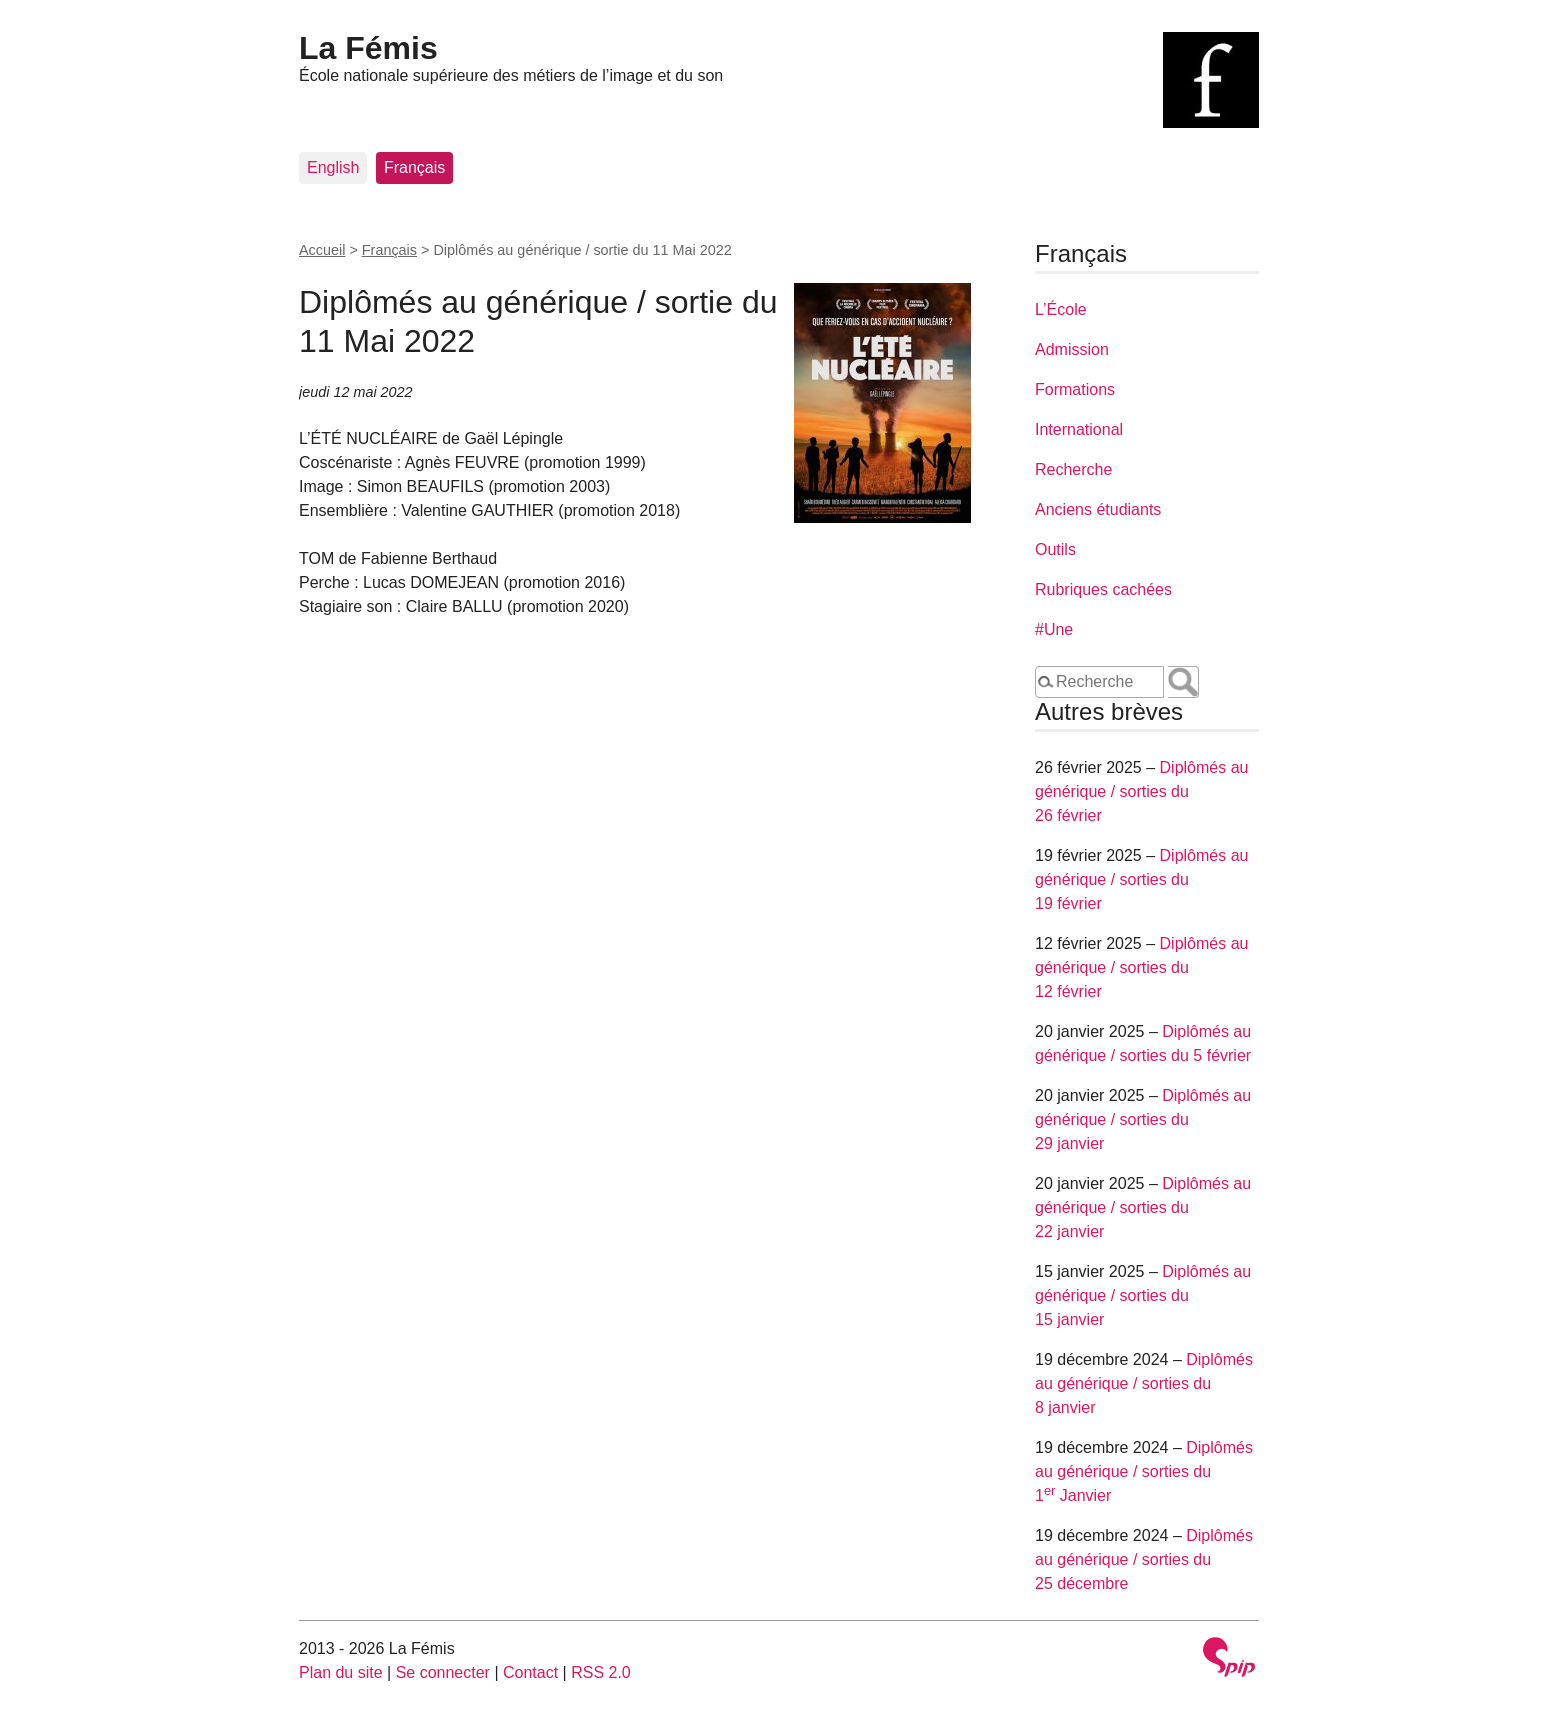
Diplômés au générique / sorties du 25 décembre (1144, 1559)
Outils (1055, 549)
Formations (1075, 389)
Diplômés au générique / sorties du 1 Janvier (1144, 1471)
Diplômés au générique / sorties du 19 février (1141, 879)
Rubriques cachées (1103, 589)
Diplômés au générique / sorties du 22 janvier (1143, 1207)
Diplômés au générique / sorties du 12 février (1141, 967)
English (333, 167)
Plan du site (341, 1672)
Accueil (322, 250)
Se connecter (443, 1672)
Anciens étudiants (1098, 509)
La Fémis (368, 48)
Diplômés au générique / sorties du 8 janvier (1144, 1383)
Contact (530, 1672)
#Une (1054, 629)
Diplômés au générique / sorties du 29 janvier (1143, 1119)
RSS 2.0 (601, 1672)
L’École (1061, 309)
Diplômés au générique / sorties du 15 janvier (1143, 1295)
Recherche (1073, 469)
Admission (1072, 349)
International (1079, 429)
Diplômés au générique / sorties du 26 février (1141, 791)
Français (414, 167)
